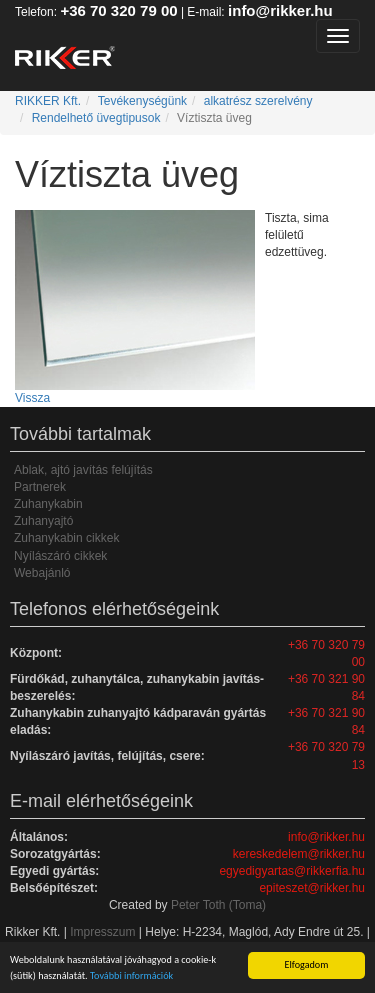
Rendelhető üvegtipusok (96, 118)
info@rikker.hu (280, 10)
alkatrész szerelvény (258, 101)
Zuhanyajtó (43, 521)
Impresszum (102, 932)
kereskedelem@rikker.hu (299, 854)
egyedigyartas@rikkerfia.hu (292, 871)
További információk (131, 975)
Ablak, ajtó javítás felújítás (83, 470)
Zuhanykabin (48, 504)
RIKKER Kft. (48, 101)
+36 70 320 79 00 (118, 10)
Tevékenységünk (142, 101)
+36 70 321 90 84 (326, 687)
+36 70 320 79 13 (326, 755)
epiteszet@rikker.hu (312, 888)
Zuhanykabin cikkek (66, 538)
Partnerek (40, 487)
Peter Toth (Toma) (218, 905)
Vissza (32, 398)
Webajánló (42, 573)
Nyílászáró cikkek (60, 556)
